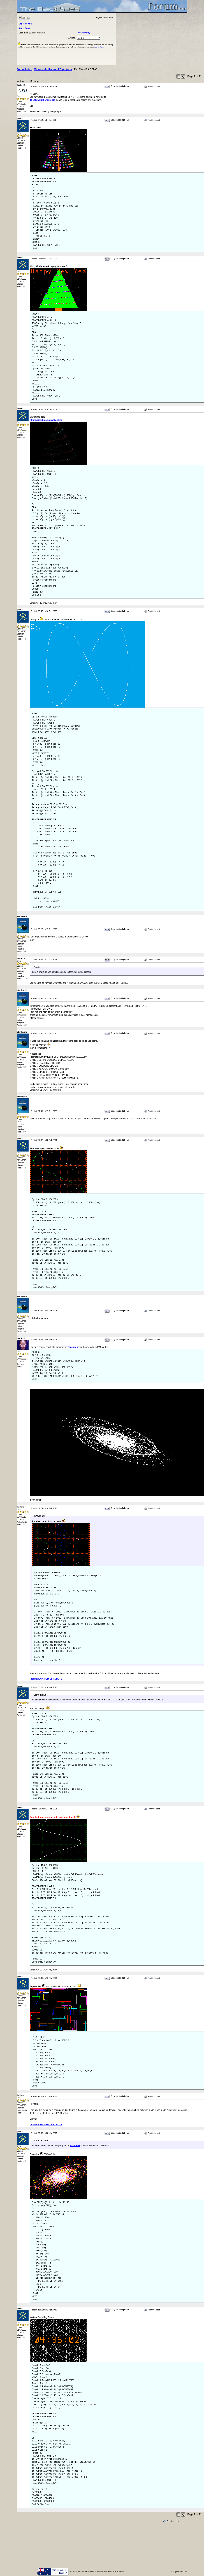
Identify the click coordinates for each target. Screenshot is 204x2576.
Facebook (73, 1347)
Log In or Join (25, 24)
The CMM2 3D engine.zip (42, 100)
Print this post (152, 86)
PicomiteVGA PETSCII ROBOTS (46, 1679)
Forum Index (24, 69)
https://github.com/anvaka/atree (46, 420)
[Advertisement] (151, 39)
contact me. (99, 47)
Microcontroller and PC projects (53, 69)
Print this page (171, 2521)
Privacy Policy (83, 33)
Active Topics (25, 28)
